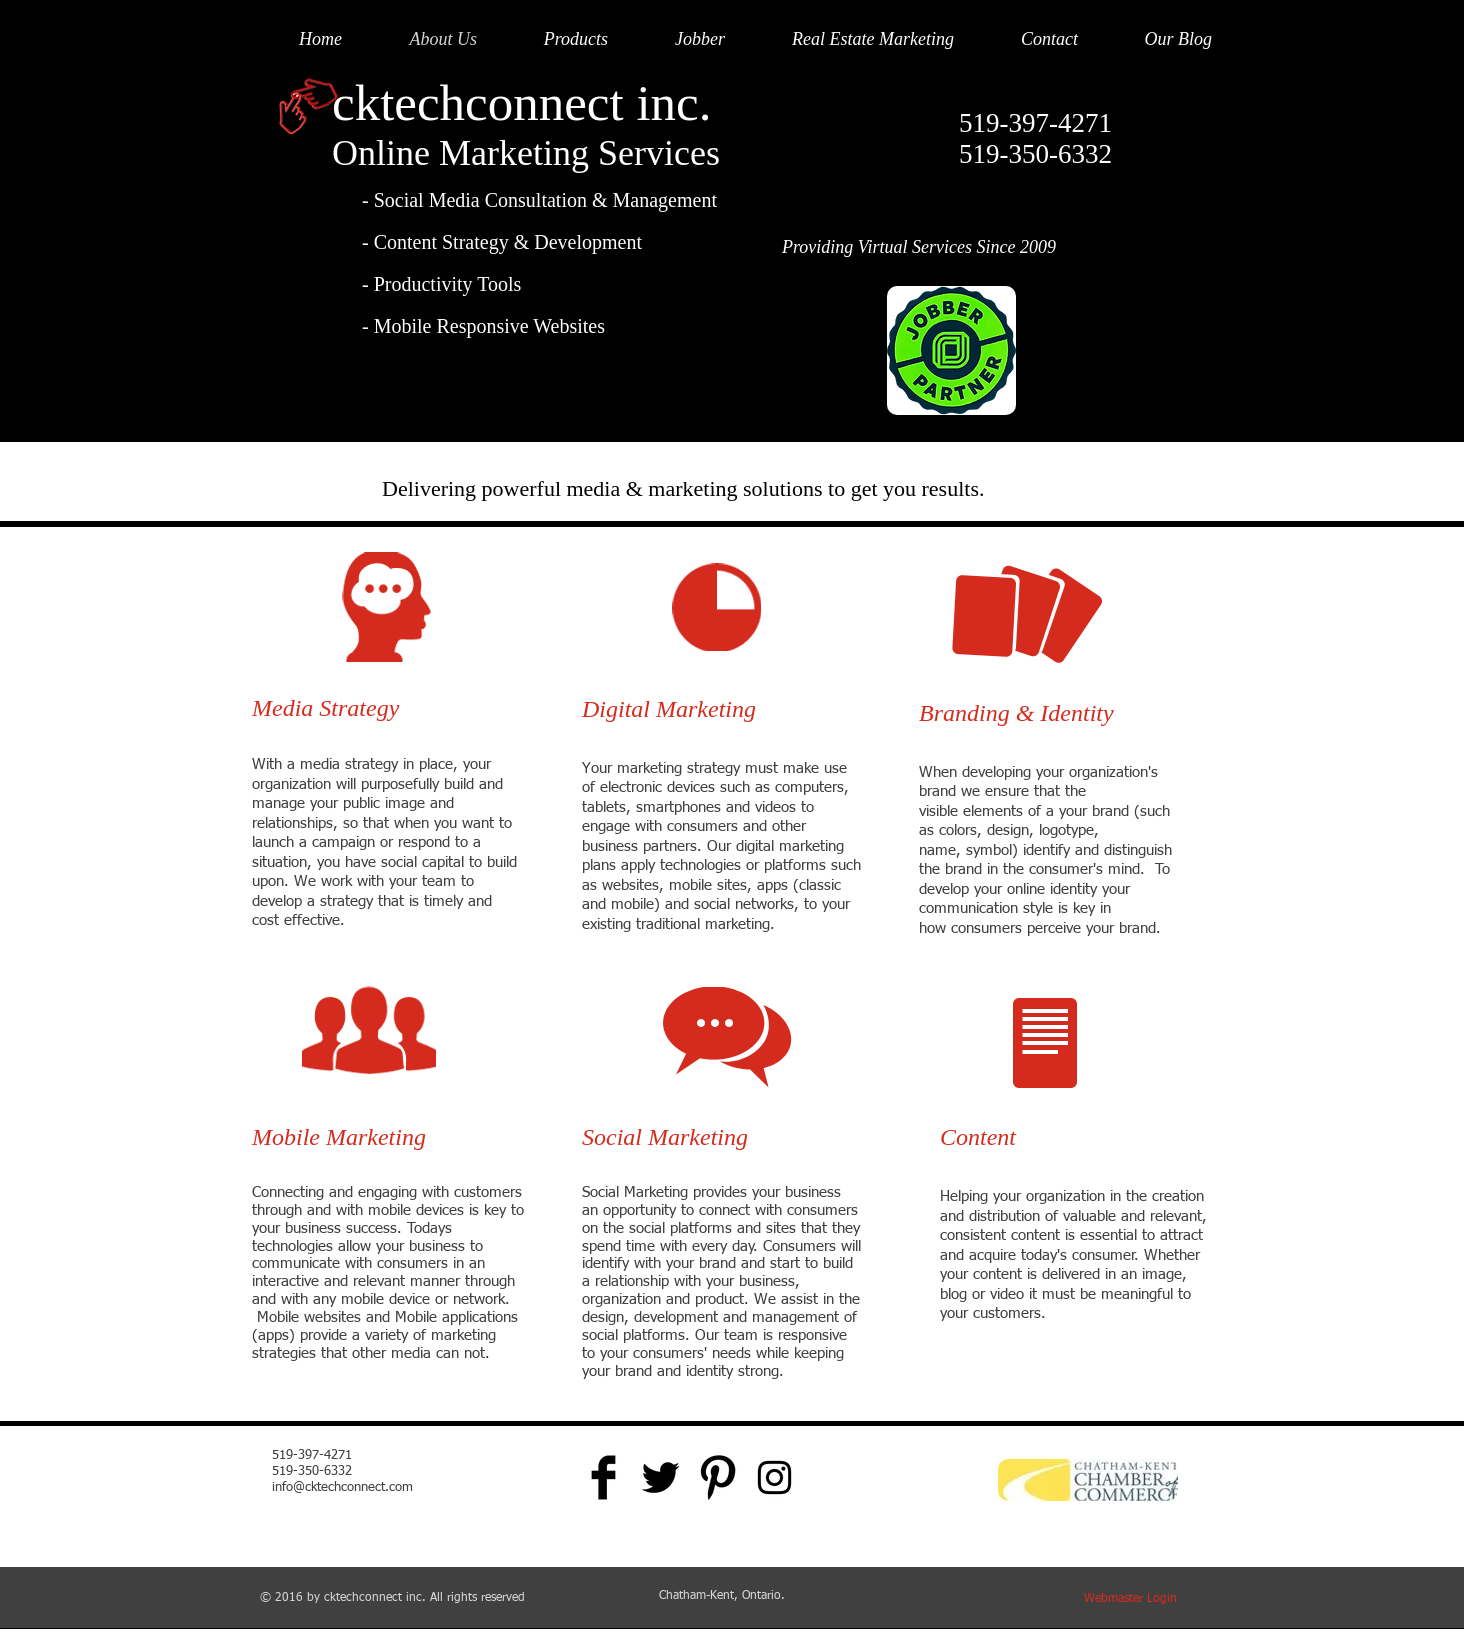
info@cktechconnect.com (342, 1487)
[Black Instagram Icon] (774, 1477)
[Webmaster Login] (1130, 1599)
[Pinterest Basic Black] (717, 1477)
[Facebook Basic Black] (603, 1477)
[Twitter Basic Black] (660, 1477)
